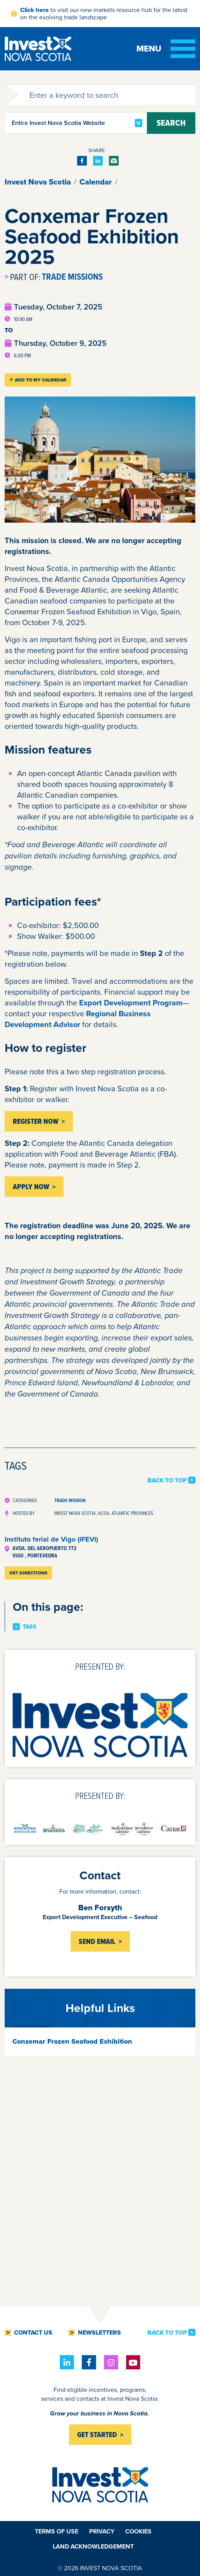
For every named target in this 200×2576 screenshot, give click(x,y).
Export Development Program (131, 1003)
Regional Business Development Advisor (78, 1019)
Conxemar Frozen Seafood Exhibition (72, 2041)
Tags (29, 1626)
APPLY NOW (31, 1186)
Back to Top (167, 1480)
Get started (97, 2434)
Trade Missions (72, 276)
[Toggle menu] (165, 48)
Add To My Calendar (37, 379)
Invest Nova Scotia (38, 182)
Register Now (36, 1121)
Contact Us (33, 2333)
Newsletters (99, 2333)
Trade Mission (70, 1500)
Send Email (97, 1941)
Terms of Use (56, 2531)
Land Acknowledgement (93, 2546)
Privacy (101, 2531)
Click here (34, 9)
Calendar (95, 182)
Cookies (138, 2531)
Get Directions (28, 1572)
